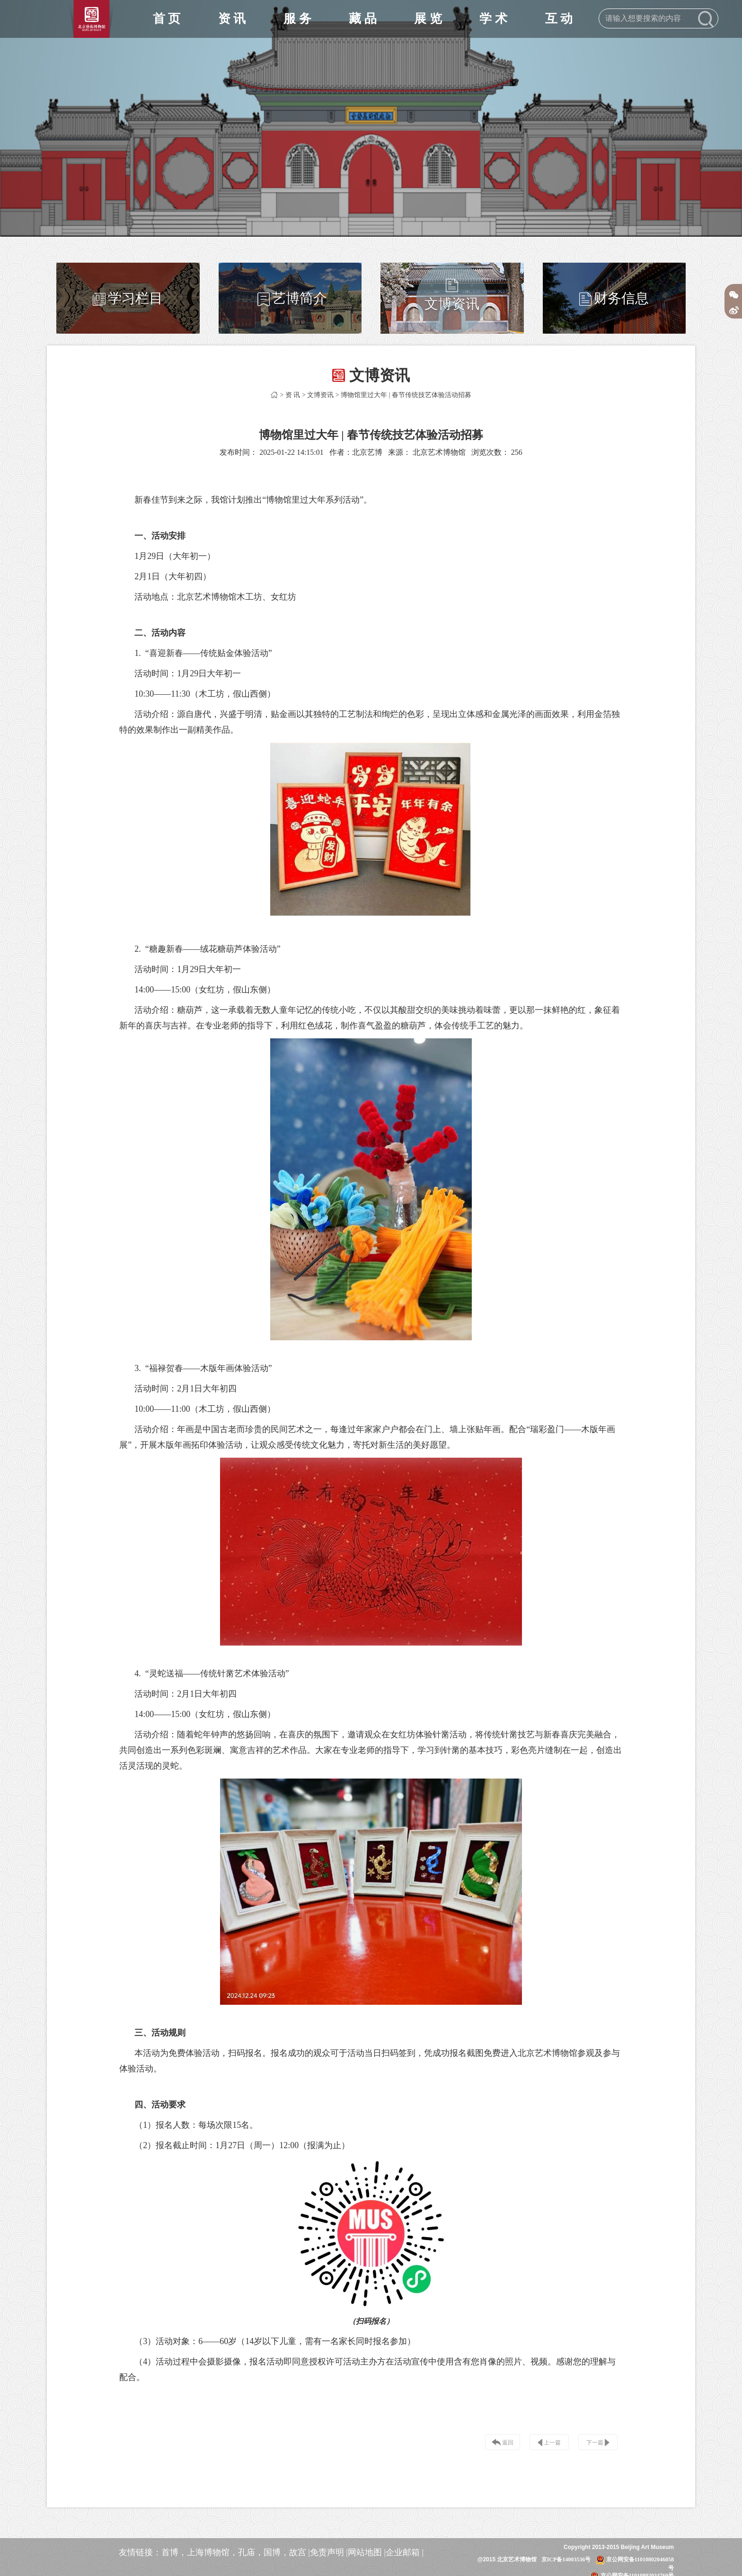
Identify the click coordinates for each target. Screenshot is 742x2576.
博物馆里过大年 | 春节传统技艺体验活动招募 (406, 394)
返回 (502, 2442)
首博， (174, 2552)
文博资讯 (320, 394)
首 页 (167, 19)
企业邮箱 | (405, 2552)
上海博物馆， (212, 2552)
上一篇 (549, 2442)
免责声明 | (329, 2552)
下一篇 (598, 2442)
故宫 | (299, 2552)
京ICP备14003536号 (566, 2559)
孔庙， (251, 2552)
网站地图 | (367, 2552)
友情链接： (140, 2552)
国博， (276, 2552)
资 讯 (292, 394)
